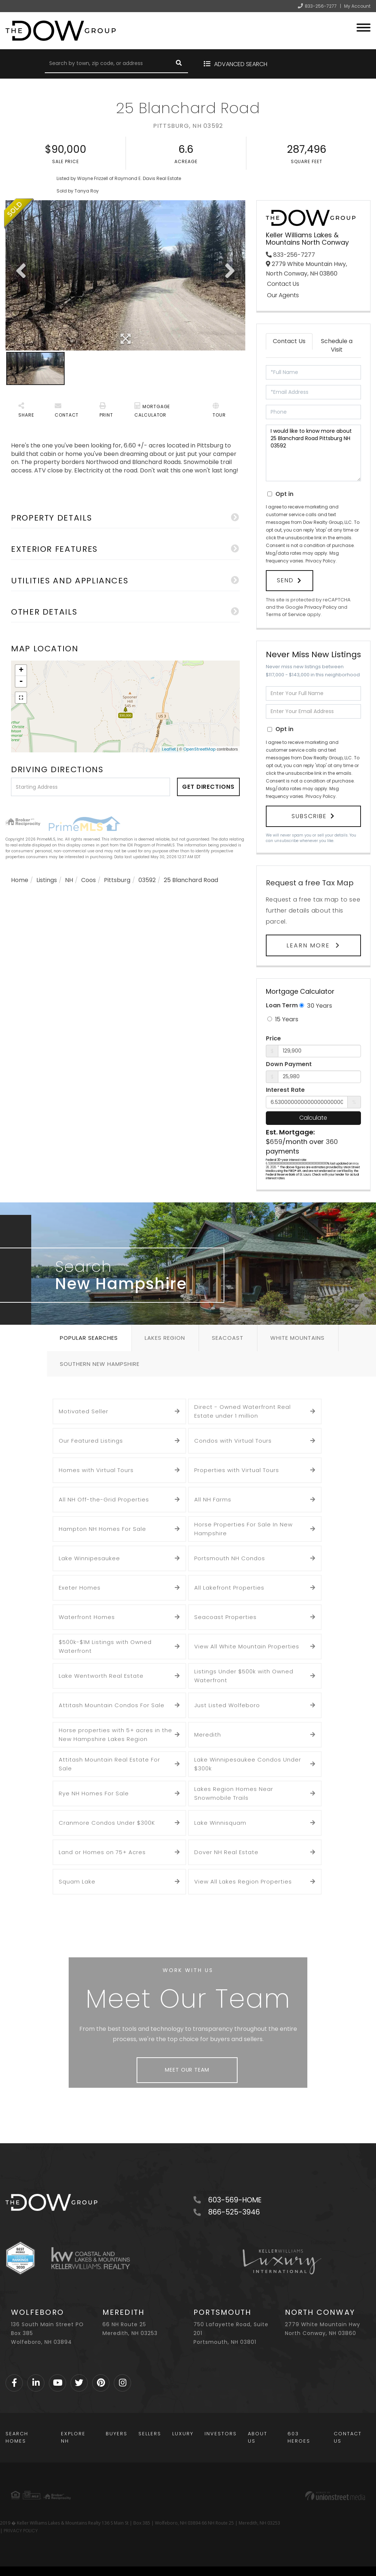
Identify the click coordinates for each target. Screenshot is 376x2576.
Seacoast (227, 1338)
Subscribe (309, 816)
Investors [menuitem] (221, 2433)
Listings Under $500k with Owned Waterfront (243, 1675)
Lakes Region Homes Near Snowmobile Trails (233, 1793)
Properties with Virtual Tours (236, 1470)
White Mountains (297, 1338)
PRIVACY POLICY (21, 2531)
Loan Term (282, 1005)
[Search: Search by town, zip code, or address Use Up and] (107, 64)
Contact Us (283, 284)
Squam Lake (77, 1881)
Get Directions (208, 786)
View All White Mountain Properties (246, 1646)
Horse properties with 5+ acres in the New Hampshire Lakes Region (115, 1734)
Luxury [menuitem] (183, 2433)
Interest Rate (285, 1090)
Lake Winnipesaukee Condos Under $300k (247, 1764)
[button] (179, 64)
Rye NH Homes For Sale (94, 1793)
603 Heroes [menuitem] (299, 2437)
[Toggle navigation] (363, 27)
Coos (88, 880)
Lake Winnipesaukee (89, 1558)
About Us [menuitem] (257, 2437)
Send (285, 580)
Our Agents (283, 295)
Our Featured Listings (91, 1440)
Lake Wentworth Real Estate (101, 1676)
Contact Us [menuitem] (348, 2437)
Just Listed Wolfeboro (227, 1705)
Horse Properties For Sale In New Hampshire (243, 1529)
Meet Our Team (187, 2069)
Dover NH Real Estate (226, 1852)
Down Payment (289, 1064)
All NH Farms (212, 1499)
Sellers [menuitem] (149, 2433)
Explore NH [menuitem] (73, 2437)
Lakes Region (165, 1338)
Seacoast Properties (225, 1617)
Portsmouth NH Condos (229, 1558)
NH (69, 880)
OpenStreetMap (199, 749)
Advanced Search (240, 64)
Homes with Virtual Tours (96, 1470)
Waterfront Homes (87, 1617)
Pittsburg (117, 880)
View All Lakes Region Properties (243, 1881)
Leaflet (169, 749)
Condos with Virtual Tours (233, 1440)
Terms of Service (286, 614)
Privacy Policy (321, 561)
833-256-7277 (321, 6)
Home (19, 880)
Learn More (309, 945)
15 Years (282, 1019)
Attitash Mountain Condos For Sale (111, 1705)
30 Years (315, 1005)
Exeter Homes (80, 1587)
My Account (357, 6)
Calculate (313, 1117)
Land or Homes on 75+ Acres (102, 1852)
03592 (147, 880)
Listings (46, 880)
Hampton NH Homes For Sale (102, 1529)
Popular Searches (89, 1338)
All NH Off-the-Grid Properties (104, 1499)
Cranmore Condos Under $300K (107, 1823)
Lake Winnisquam (220, 1823)
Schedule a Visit (336, 345)
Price (273, 1039)
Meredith (207, 1734)
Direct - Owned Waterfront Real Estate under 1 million (242, 1411)
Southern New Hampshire (100, 1364)
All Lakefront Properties (229, 1587)
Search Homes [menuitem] (17, 2437)
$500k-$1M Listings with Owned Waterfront (105, 1646)
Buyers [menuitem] (116, 2433)
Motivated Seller (83, 1411)
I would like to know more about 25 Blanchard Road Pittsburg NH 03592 (313, 453)
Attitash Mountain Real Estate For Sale (109, 1764)
